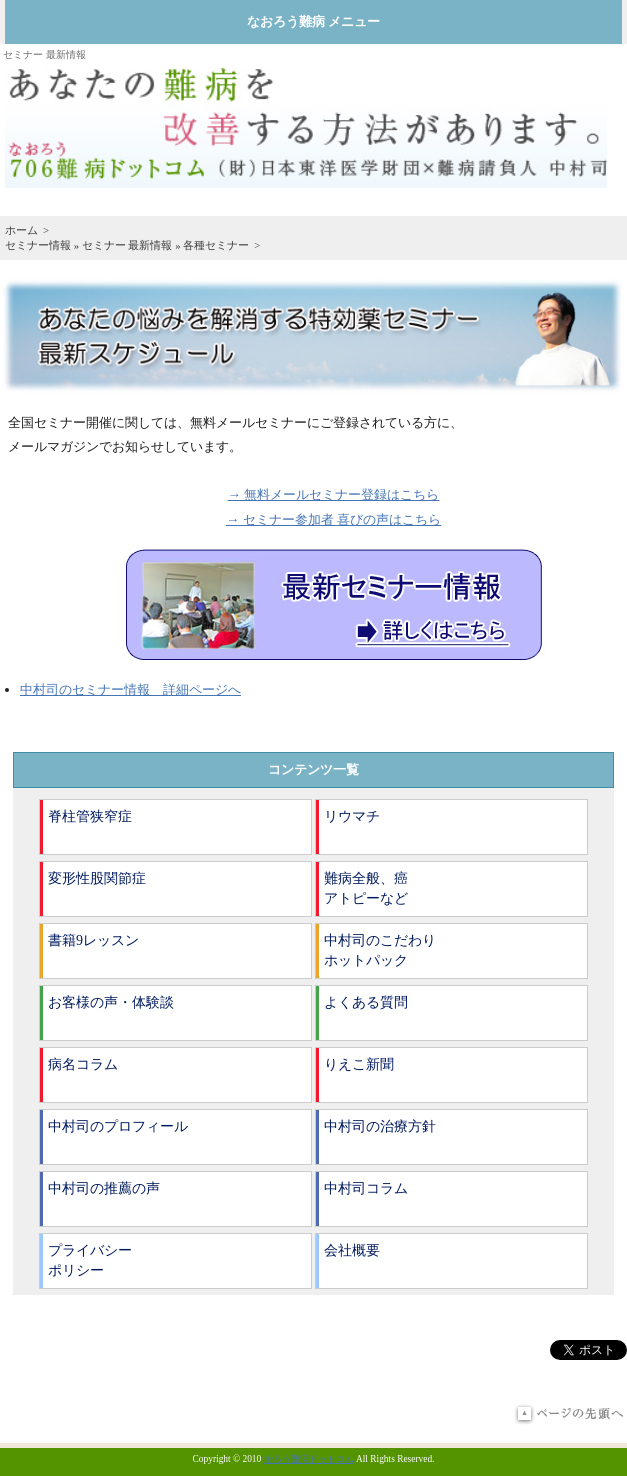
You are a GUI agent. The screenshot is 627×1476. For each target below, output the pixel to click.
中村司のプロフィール (118, 1126)
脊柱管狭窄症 (90, 816)
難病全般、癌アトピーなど (366, 888)
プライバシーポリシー (90, 1260)
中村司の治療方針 (380, 1126)
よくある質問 (366, 1002)
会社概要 (352, 1250)
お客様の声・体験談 (111, 1002)
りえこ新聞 (359, 1064)
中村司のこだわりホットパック (380, 950)
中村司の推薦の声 (104, 1188)
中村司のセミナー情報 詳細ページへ (130, 689)
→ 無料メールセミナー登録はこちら (334, 494)
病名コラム (83, 1064)
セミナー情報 (38, 245)
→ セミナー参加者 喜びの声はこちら (333, 519)
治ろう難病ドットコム (309, 1459)
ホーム (21, 230)
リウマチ (352, 816)
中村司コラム (366, 1188)
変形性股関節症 (97, 878)
